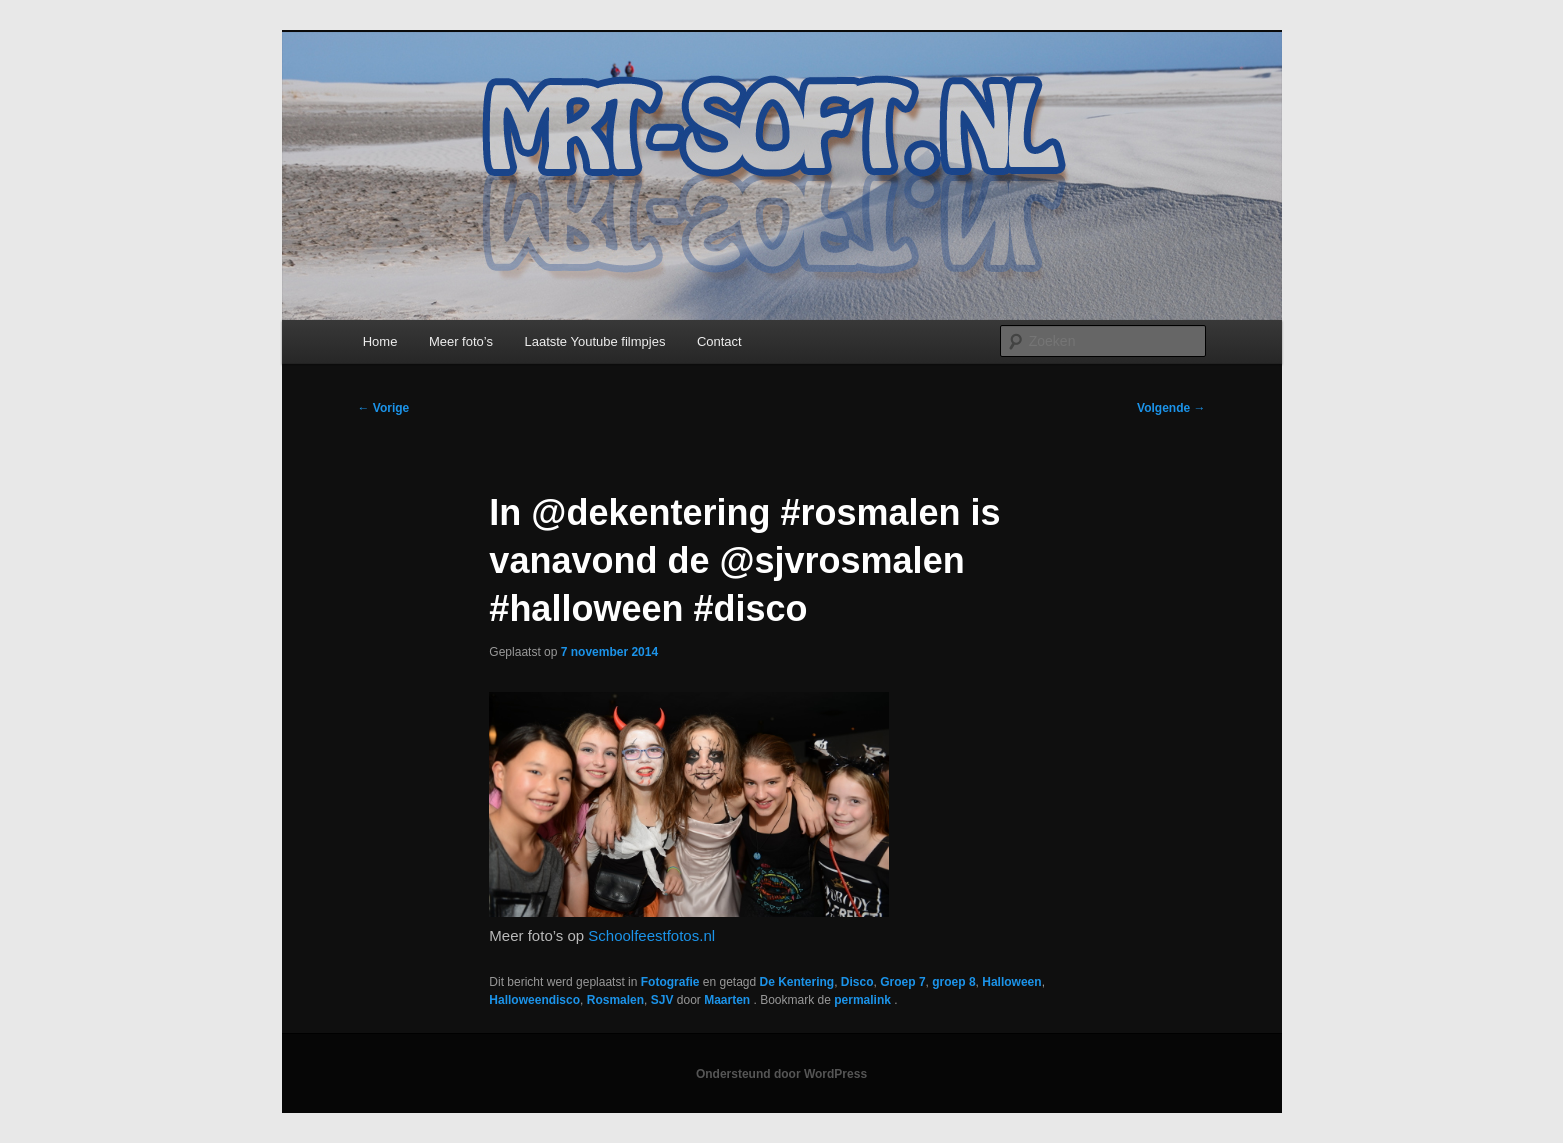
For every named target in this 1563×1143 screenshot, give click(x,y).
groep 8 (953, 982)
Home (380, 341)
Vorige (384, 408)
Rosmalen (615, 1000)
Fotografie (670, 982)
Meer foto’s (461, 341)
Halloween (1011, 982)
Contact (719, 341)
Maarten (728, 1000)
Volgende (1171, 408)
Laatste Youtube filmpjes (594, 341)
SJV (662, 1000)
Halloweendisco (534, 1000)
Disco (857, 982)
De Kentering (797, 982)
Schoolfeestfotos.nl (651, 935)
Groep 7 (902, 982)
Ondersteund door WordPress (781, 1074)
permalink (864, 1000)
